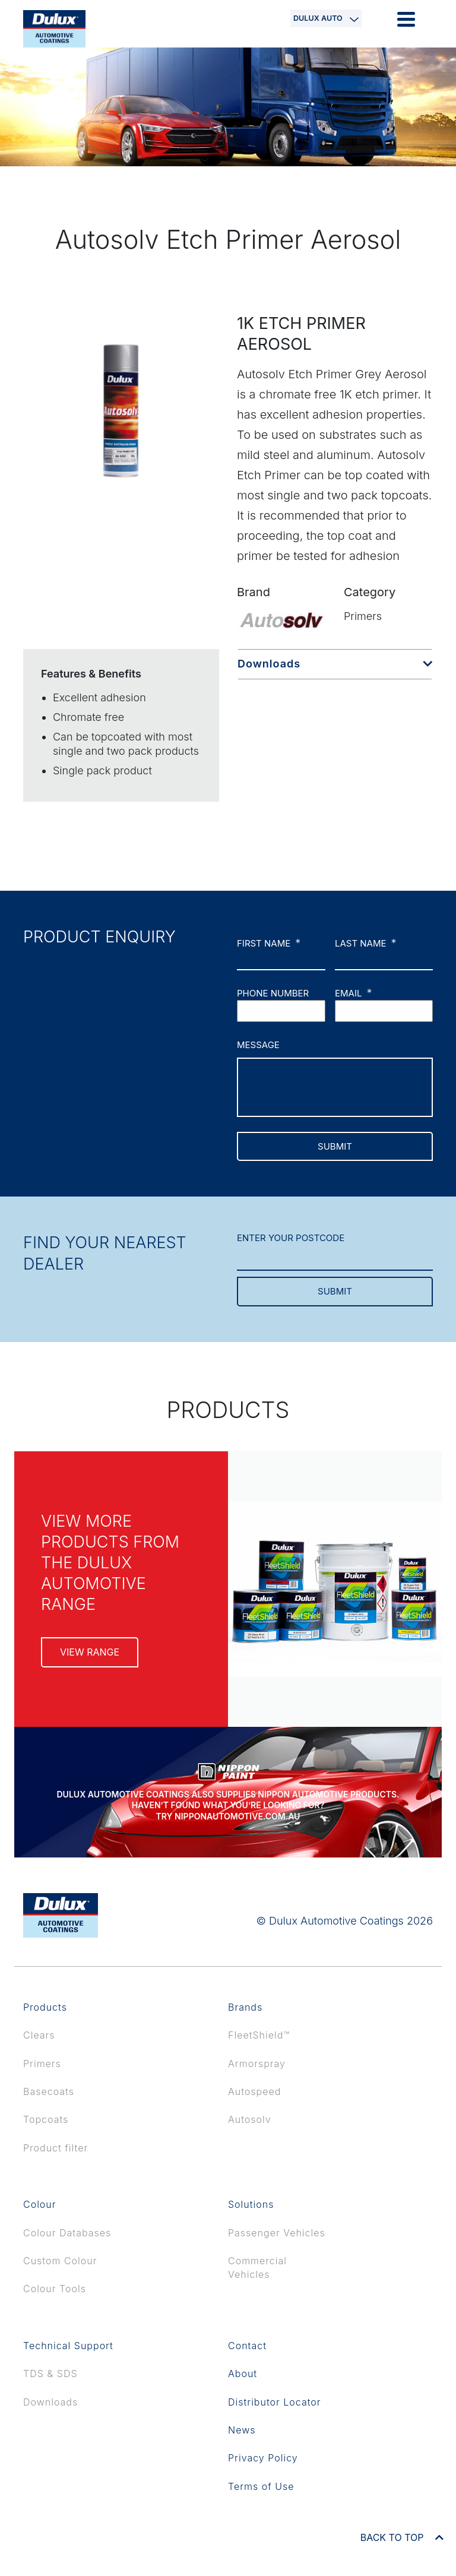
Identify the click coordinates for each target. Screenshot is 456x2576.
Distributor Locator (274, 2402)
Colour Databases (67, 2233)
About (242, 2373)
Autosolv (249, 2119)
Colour (39, 2204)
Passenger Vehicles (276, 2233)
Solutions (251, 2204)
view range (89, 1652)
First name (268, 942)
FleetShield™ (259, 2035)
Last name (366, 942)
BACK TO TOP (402, 2537)
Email (353, 992)
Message (258, 1044)
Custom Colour (60, 2261)
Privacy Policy (263, 2458)
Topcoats (45, 2119)
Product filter (55, 2148)
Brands (245, 2007)
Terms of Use (261, 2486)
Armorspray (257, 2063)
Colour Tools (54, 2289)
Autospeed (254, 2091)
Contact (247, 2346)
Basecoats (48, 2091)
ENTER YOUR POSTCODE (290, 1237)
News (241, 2430)
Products (45, 2007)
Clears (39, 2035)
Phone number (273, 993)
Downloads (269, 663)
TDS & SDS (50, 2373)
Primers (42, 2063)
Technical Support (68, 2346)
